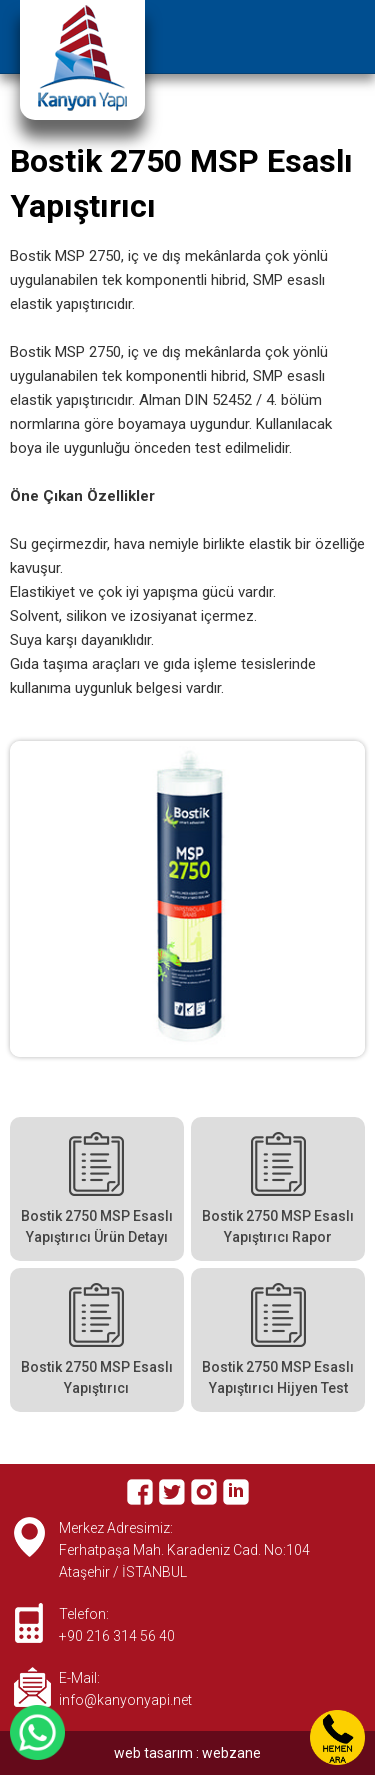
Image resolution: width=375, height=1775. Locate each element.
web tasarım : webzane (187, 1753)
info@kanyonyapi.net (125, 1700)
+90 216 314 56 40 (117, 1636)
